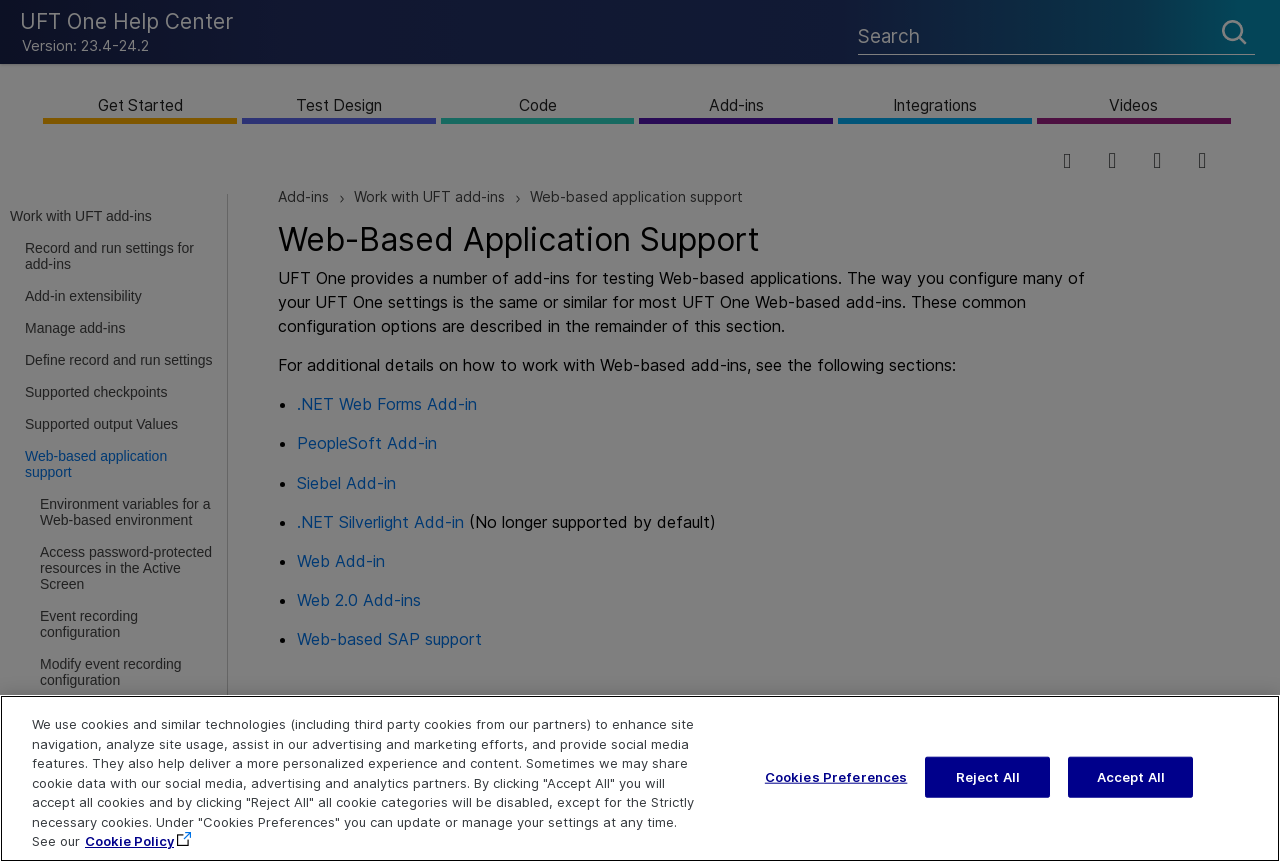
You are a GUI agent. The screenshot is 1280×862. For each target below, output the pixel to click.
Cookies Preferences (836, 790)
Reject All (988, 790)
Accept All (1131, 790)
